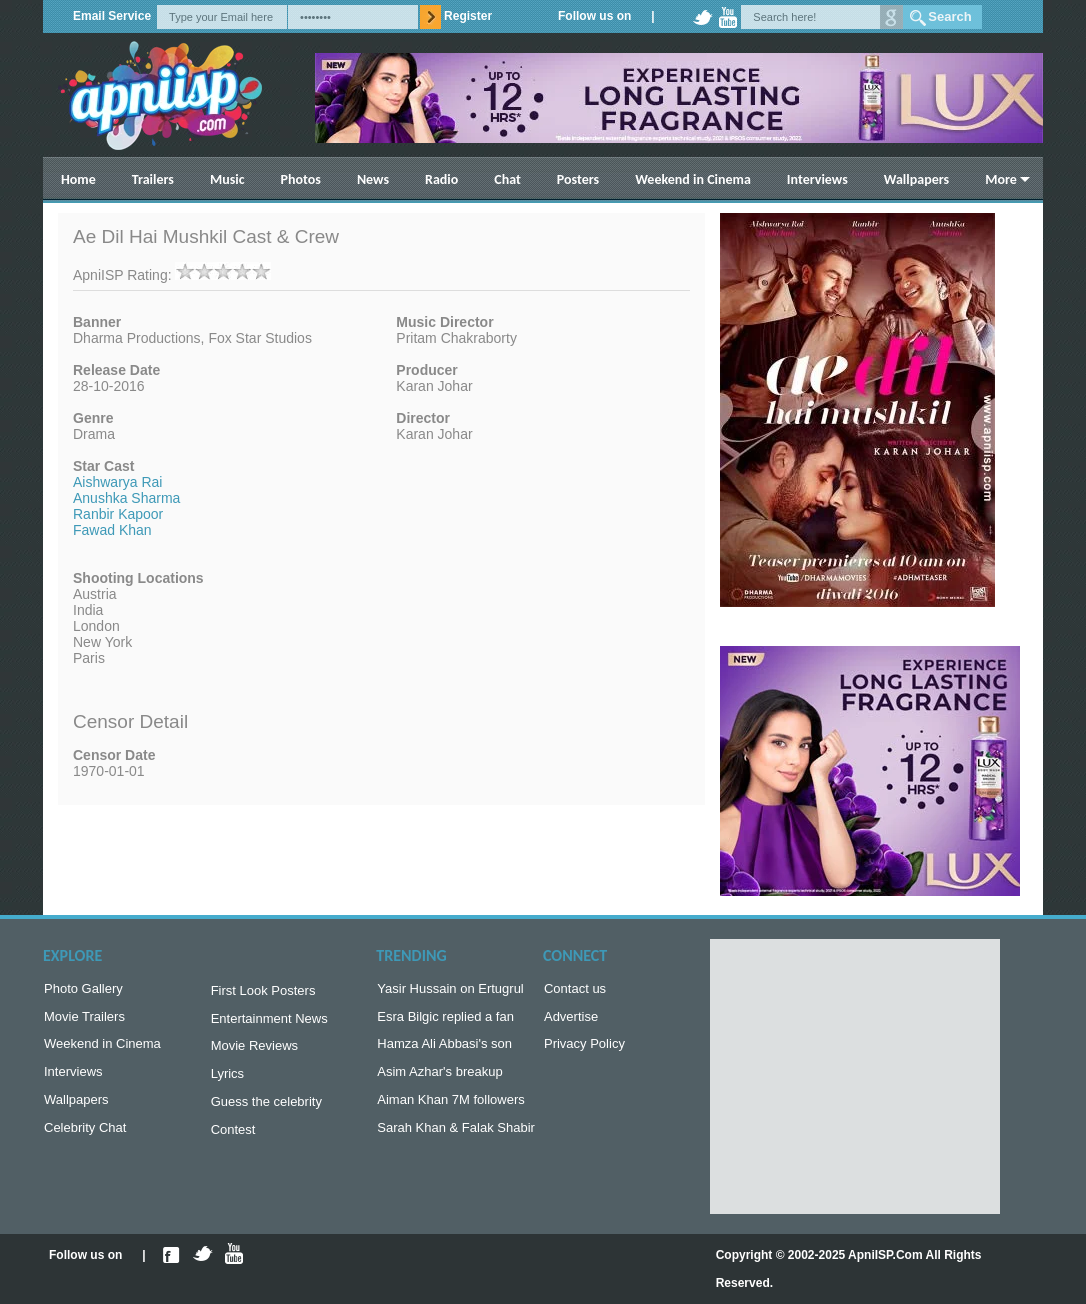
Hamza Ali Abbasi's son (444, 1049)
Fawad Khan (112, 530)
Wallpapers (916, 179)
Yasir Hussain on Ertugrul (450, 990)
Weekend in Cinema (693, 179)
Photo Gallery (83, 990)
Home (78, 179)
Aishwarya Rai (117, 482)
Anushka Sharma (126, 498)
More (1001, 179)
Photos (301, 179)
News (373, 179)
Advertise (571, 1020)
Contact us (575, 990)
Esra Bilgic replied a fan (445, 1020)
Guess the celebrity (266, 1111)
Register (468, 16)
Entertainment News (269, 1022)
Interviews (817, 179)
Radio (441, 179)
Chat (507, 179)
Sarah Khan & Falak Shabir (456, 1139)
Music (227, 179)
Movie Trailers (84, 1020)
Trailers (153, 179)
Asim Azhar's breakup (439, 1079)
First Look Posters (263, 992)
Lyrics (227, 1081)
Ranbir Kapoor (118, 514)
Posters (578, 179)
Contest (233, 1141)
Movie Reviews (254, 1051)
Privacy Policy (584, 1049)
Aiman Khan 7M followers (450, 1109)
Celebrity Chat (85, 1139)
